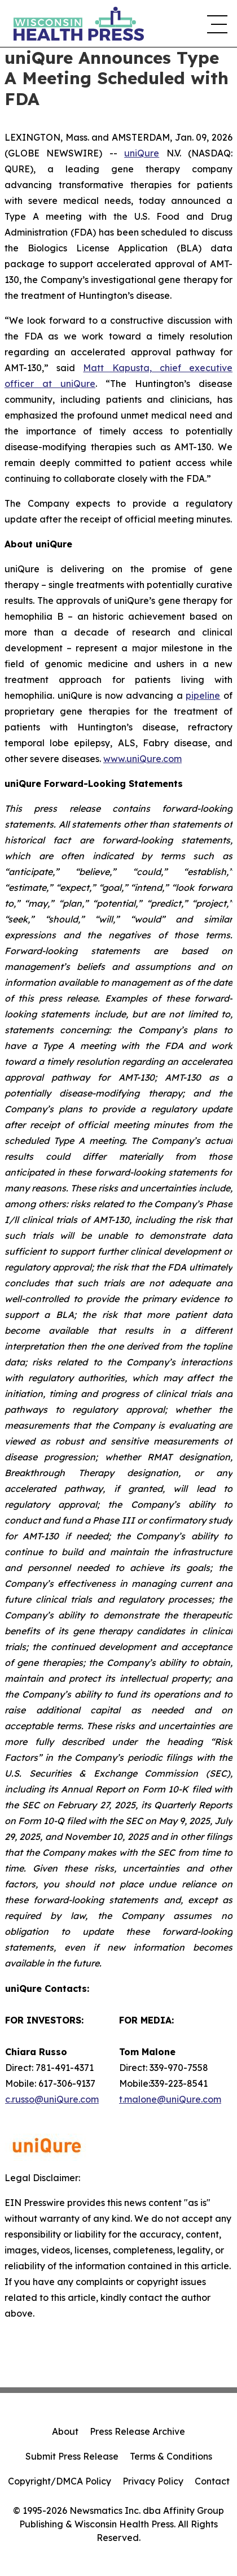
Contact (212, 2481)
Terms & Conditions (171, 2456)
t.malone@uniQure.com (170, 2099)
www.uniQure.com (142, 758)
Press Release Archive (137, 2431)
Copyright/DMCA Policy (59, 2481)
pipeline (203, 695)
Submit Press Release (71, 2456)
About (65, 2431)
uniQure (141, 153)
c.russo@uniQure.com (52, 2099)
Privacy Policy (152, 2481)
